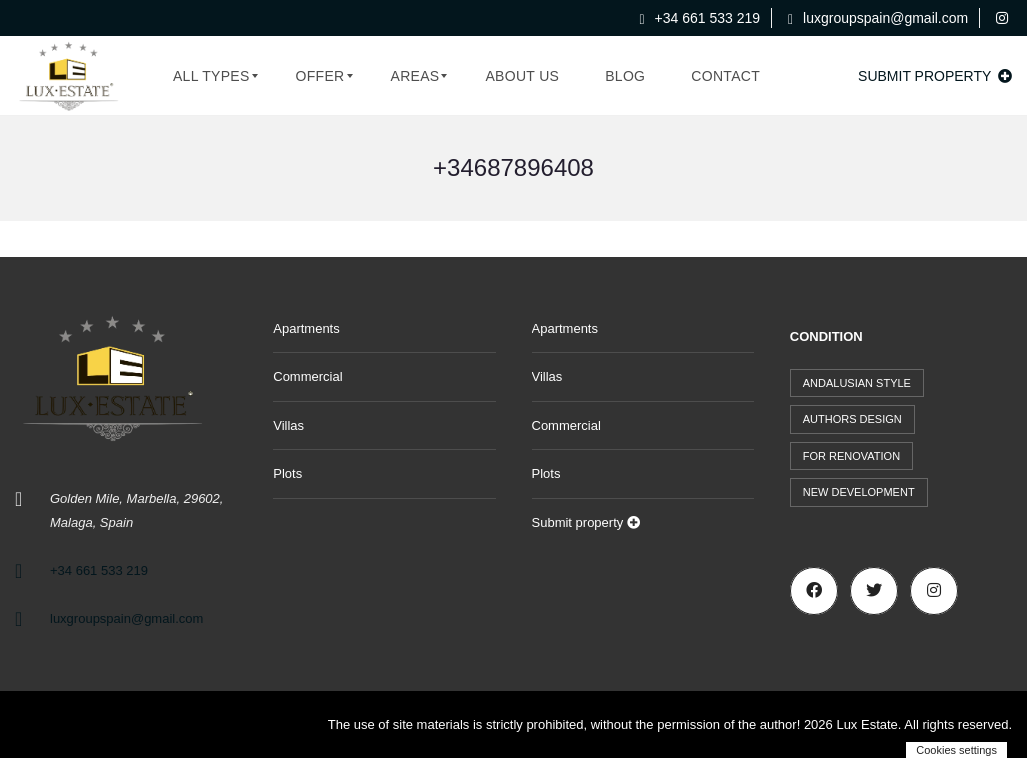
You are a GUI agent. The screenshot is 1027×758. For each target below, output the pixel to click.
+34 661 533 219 (700, 18)
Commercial (307, 376)
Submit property (935, 76)
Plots (287, 473)
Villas (288, 425)
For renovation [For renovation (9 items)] (851, 456)
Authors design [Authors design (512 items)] (852, 419)
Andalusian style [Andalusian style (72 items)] (857, 383)
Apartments (306, 328)
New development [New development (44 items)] (859, 492)
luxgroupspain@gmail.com (878, 18)
